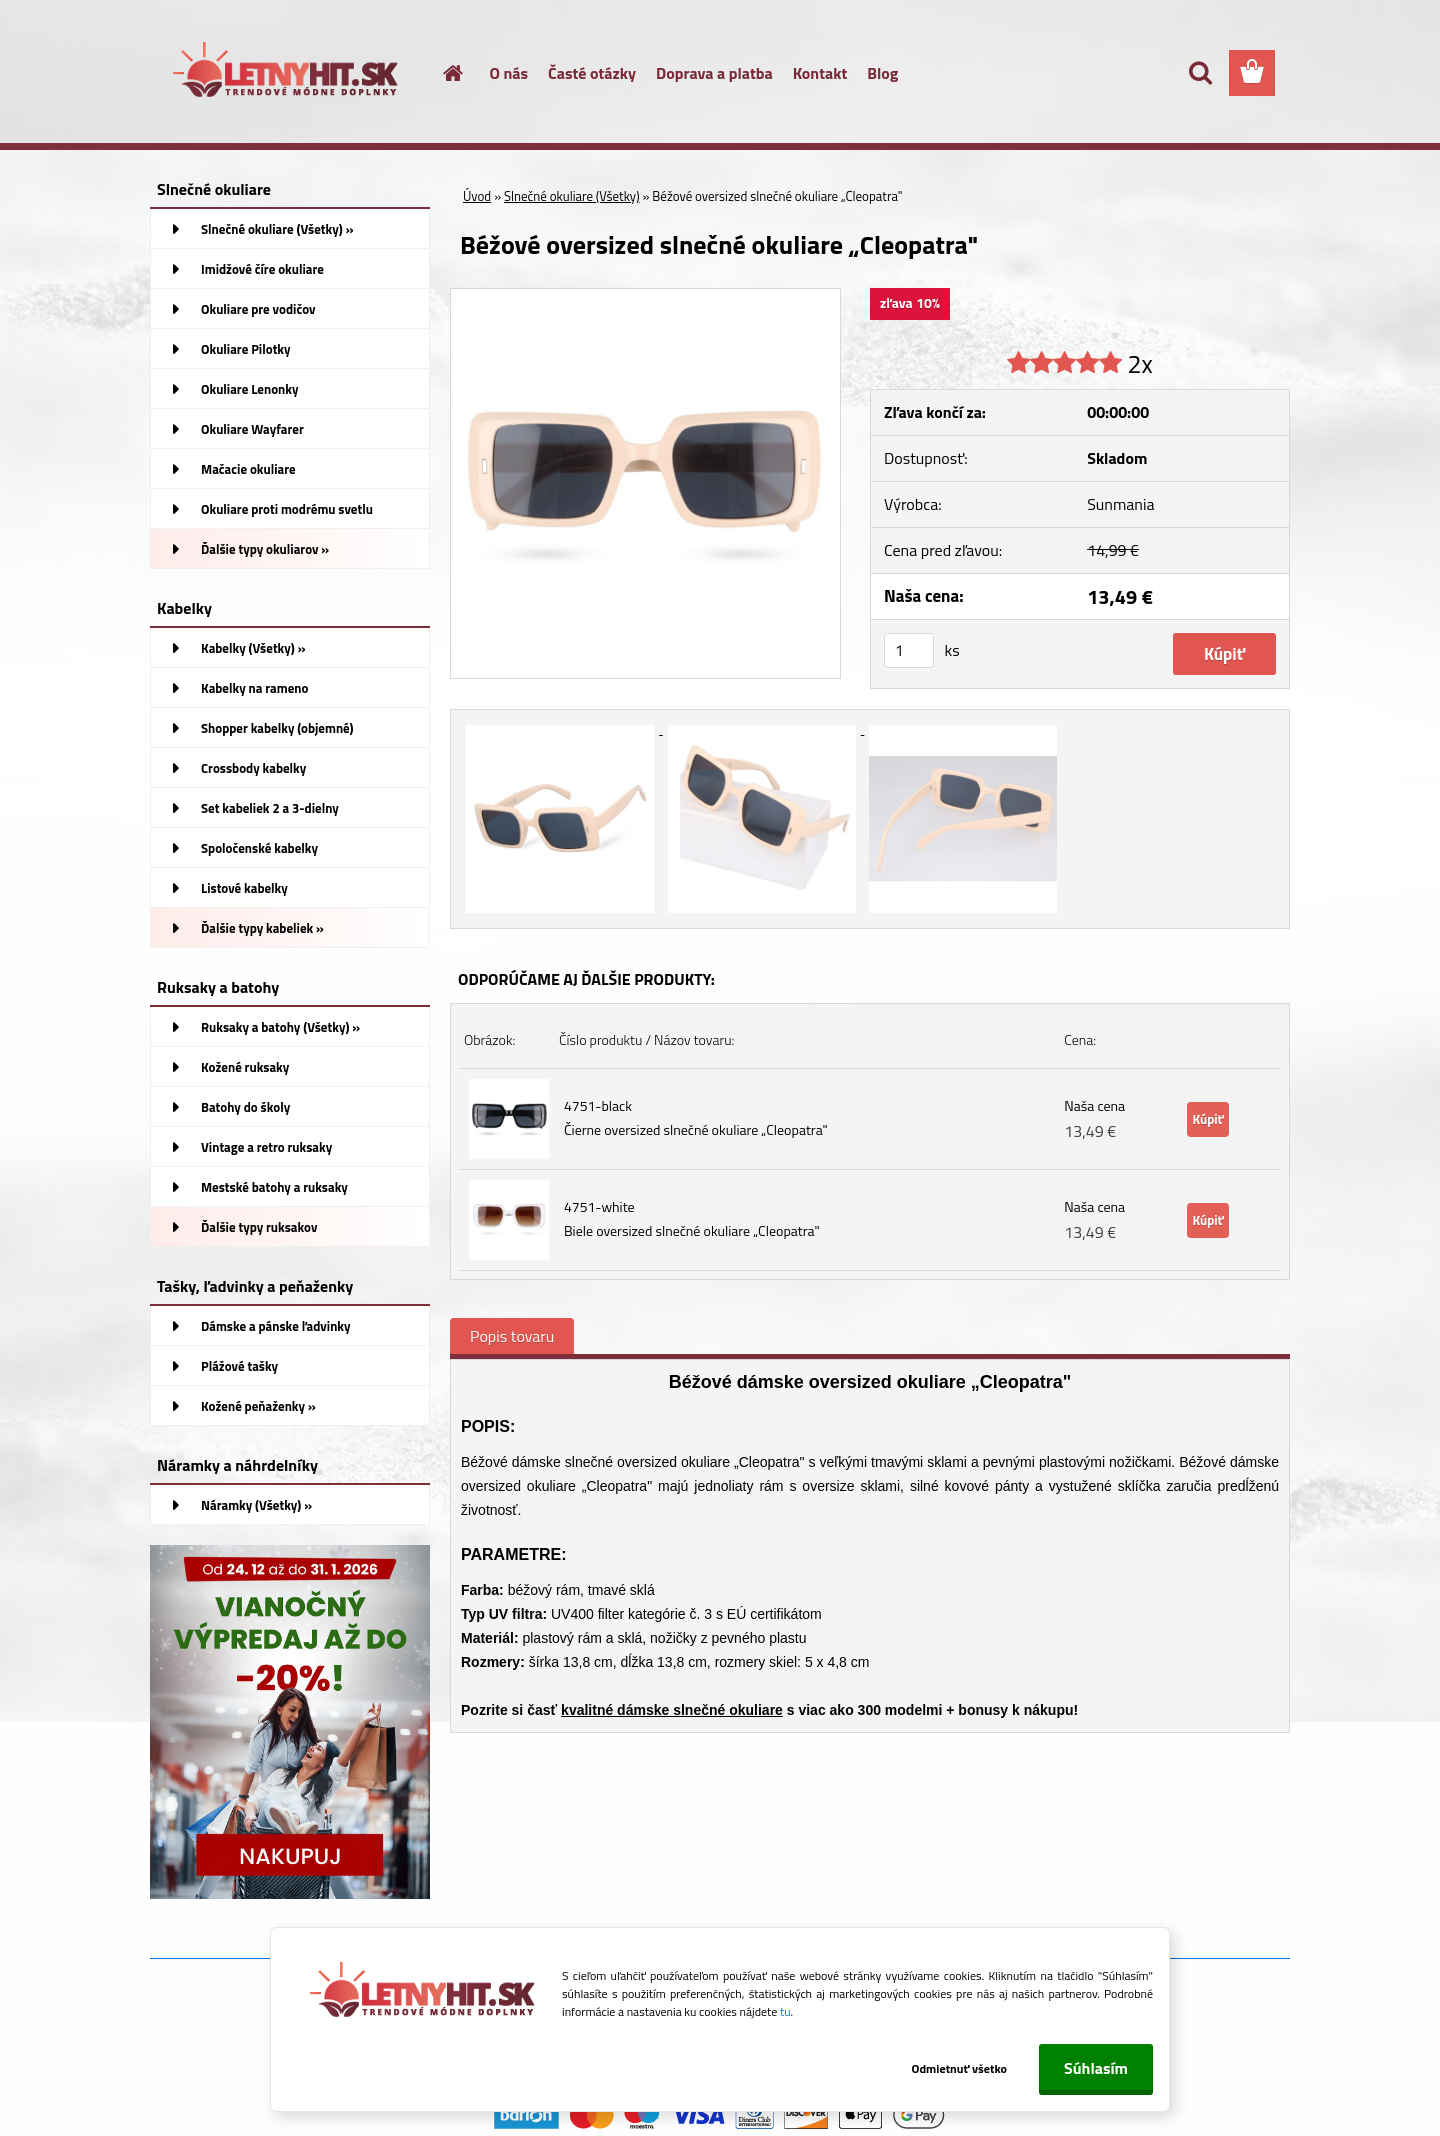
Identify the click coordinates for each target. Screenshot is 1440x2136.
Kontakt (820, 73)
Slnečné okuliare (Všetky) (572, 196)
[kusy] (909, 650)
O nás (509, 73)
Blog (882, 73)
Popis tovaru (512, 1336)
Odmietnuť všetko (958, 2068)
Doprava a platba (714, 73)
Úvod (477, 196)
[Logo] (287, 74)
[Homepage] (442, 73)
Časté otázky (592, 73)
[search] (1200, 73)
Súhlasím (1096, 2068)
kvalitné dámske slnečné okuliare (672, 1710)
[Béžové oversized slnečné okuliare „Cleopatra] (645, 297)
